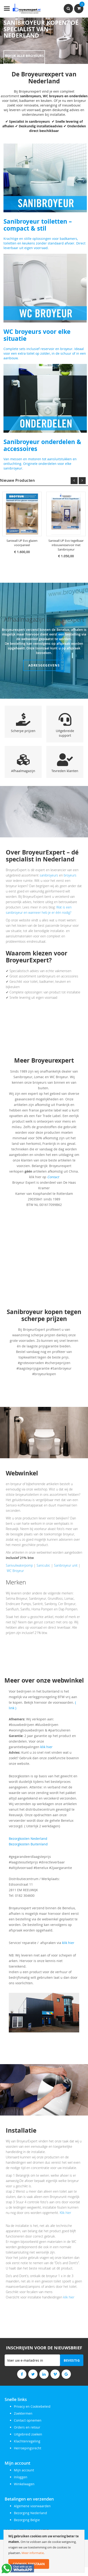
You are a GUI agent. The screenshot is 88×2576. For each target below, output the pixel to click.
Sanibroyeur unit (66, 1565)
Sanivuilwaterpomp (19, 1565)
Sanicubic (43, 1565)
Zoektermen (23, 2413)
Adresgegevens (44, 665)
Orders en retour (27, 2427)
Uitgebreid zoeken (28, 2434)
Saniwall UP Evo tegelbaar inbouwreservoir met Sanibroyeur (66, 544)
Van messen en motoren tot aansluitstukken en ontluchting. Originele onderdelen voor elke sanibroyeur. (45, 417)
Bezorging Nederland (30, 2513)
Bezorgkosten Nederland (28, 1838)
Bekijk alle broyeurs (24, 55)
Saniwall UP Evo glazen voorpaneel (22, 542)
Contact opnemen (27, 2420)
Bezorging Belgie (27, 2520)
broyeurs (70, 875)
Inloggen (20, 2477)
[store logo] (22, 8)
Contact (53, 1177)
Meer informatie (33, 2553)
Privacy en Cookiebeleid (32, 2406)
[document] (44, 2551)
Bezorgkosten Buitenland (28, 1844)
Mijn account (24, 2470)
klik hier (46, 1747)
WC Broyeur (15, 1570)
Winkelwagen (24, 2484)
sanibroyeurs (49, 875)
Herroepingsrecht (27, 2448)
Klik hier (65, 2212)
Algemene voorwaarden (32, 2506)
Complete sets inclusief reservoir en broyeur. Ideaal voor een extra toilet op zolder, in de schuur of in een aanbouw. (45, 307)
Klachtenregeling (27, 2441)
